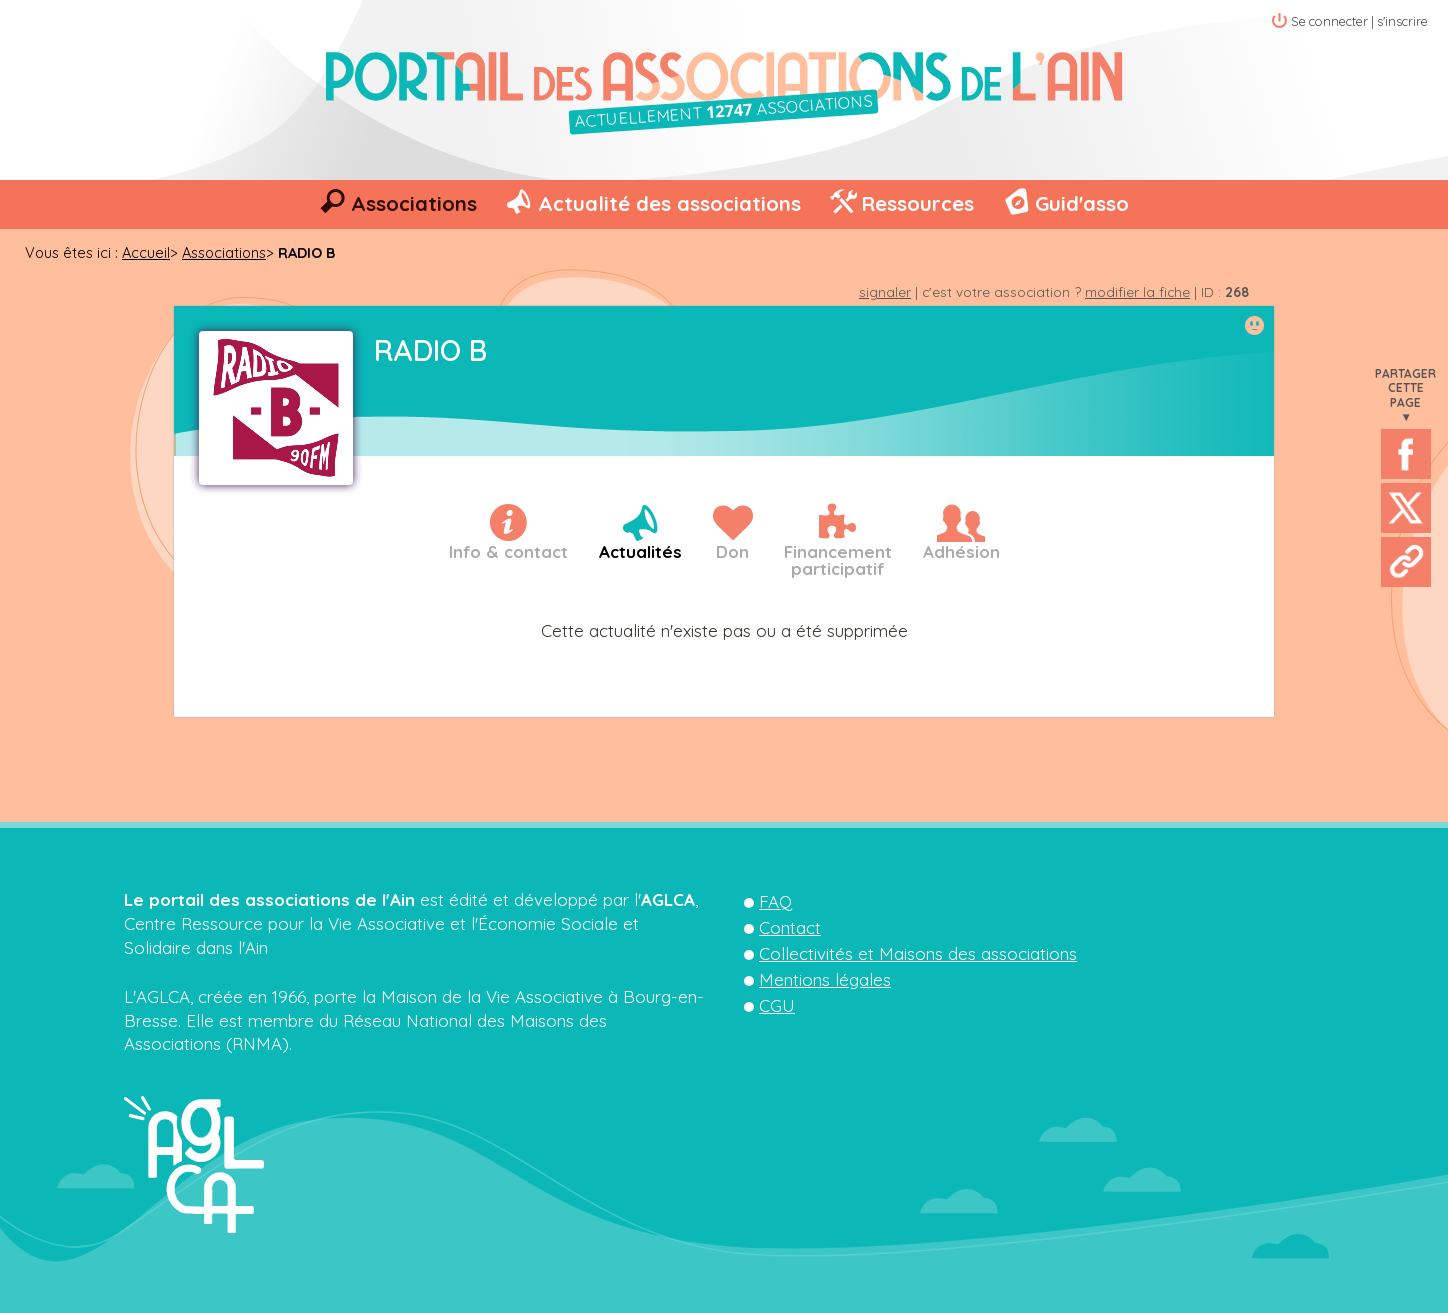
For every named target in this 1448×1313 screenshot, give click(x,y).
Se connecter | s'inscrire (1359, 21)
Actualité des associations (669, 203)
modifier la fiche (1137, 291)
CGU (777, 1005)
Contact (790, 927)
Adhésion (961, 551)
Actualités (640, 551)
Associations (414, 203)
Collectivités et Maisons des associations (918, 953)
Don (732, 551)
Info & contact (508, 551)
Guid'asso (1082, 203)
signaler (885, 291)
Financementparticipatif (838, 560)
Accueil (146, 252)
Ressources (917, 203)
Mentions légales (825, 979)
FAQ (775, 901)
